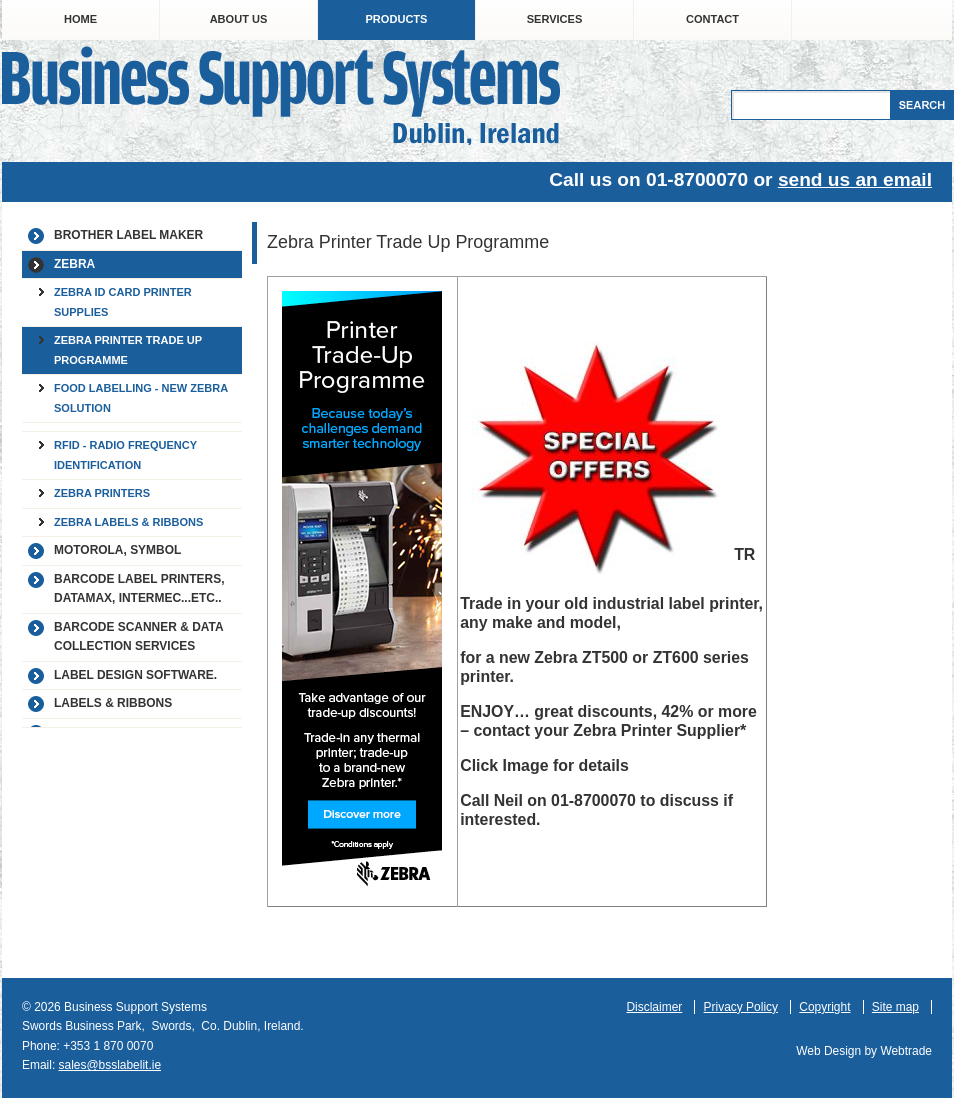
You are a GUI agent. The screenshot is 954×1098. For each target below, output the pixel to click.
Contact (712, 19)
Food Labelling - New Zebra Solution (141, 398)
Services (555, 19)
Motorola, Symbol (117, 550)
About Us (239, 19)
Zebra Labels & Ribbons (128, 522)
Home (80, 19)
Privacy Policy (741, 1007)
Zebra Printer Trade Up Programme (128, 350)
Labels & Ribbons (113, 703)
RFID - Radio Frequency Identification (125, 455)
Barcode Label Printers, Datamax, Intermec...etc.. (139, 589)
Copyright (824, 1007)
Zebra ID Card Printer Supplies (123, 302)
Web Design (828, 1051)
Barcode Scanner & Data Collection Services (139, 637)
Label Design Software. (135, 675)
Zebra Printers (102, 493)
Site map (895, 1007)
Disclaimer (654, 1007)
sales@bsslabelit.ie (110, 1065)
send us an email (855, 179)
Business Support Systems (281, 95)
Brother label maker (128, 235)
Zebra (74, 264)
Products (397, 19)
